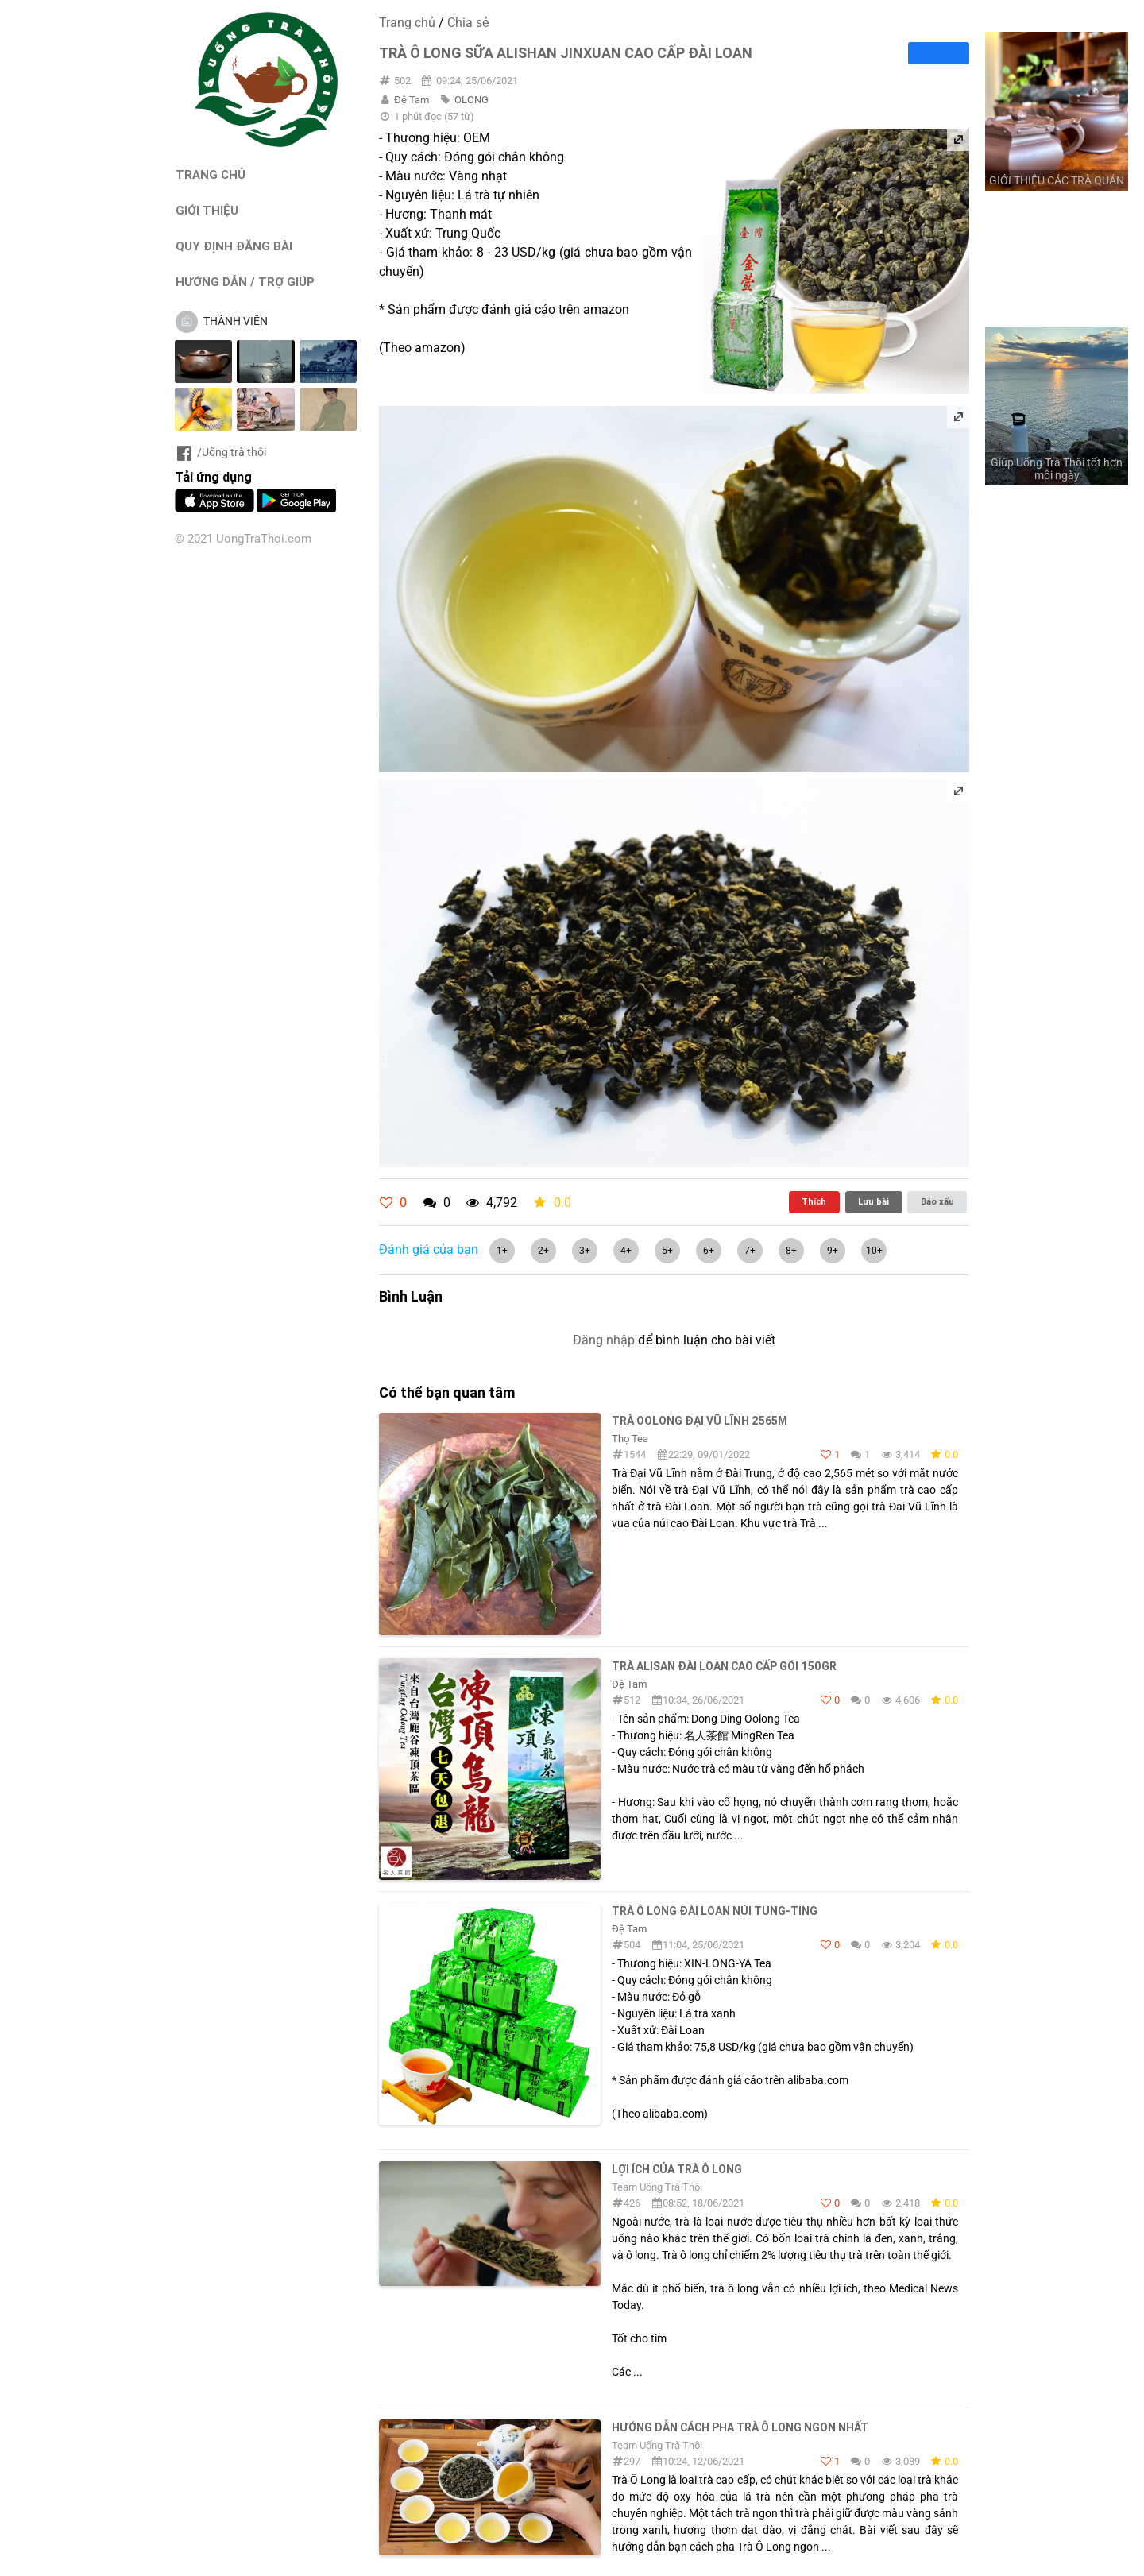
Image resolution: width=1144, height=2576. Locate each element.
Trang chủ (407, 22)
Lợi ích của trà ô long (677, 2169)
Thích (814, 1201)
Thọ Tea (630, 1439)
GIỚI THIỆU (207, 210)
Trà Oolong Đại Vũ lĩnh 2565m (699, 1421)
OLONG (471, 100)
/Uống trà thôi (220, 452)
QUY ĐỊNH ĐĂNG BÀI (234, 245)
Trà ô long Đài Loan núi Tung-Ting (714, 1911)
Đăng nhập (604, 1340)
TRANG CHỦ (210, 174)
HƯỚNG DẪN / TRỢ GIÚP (245, 281)
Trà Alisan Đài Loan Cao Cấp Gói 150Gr (724, 1666)
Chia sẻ (468, 22)
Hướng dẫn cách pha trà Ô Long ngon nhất (740, 2427)
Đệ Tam (411, 100)
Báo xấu (937, 1201)
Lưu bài (873, 1201)
